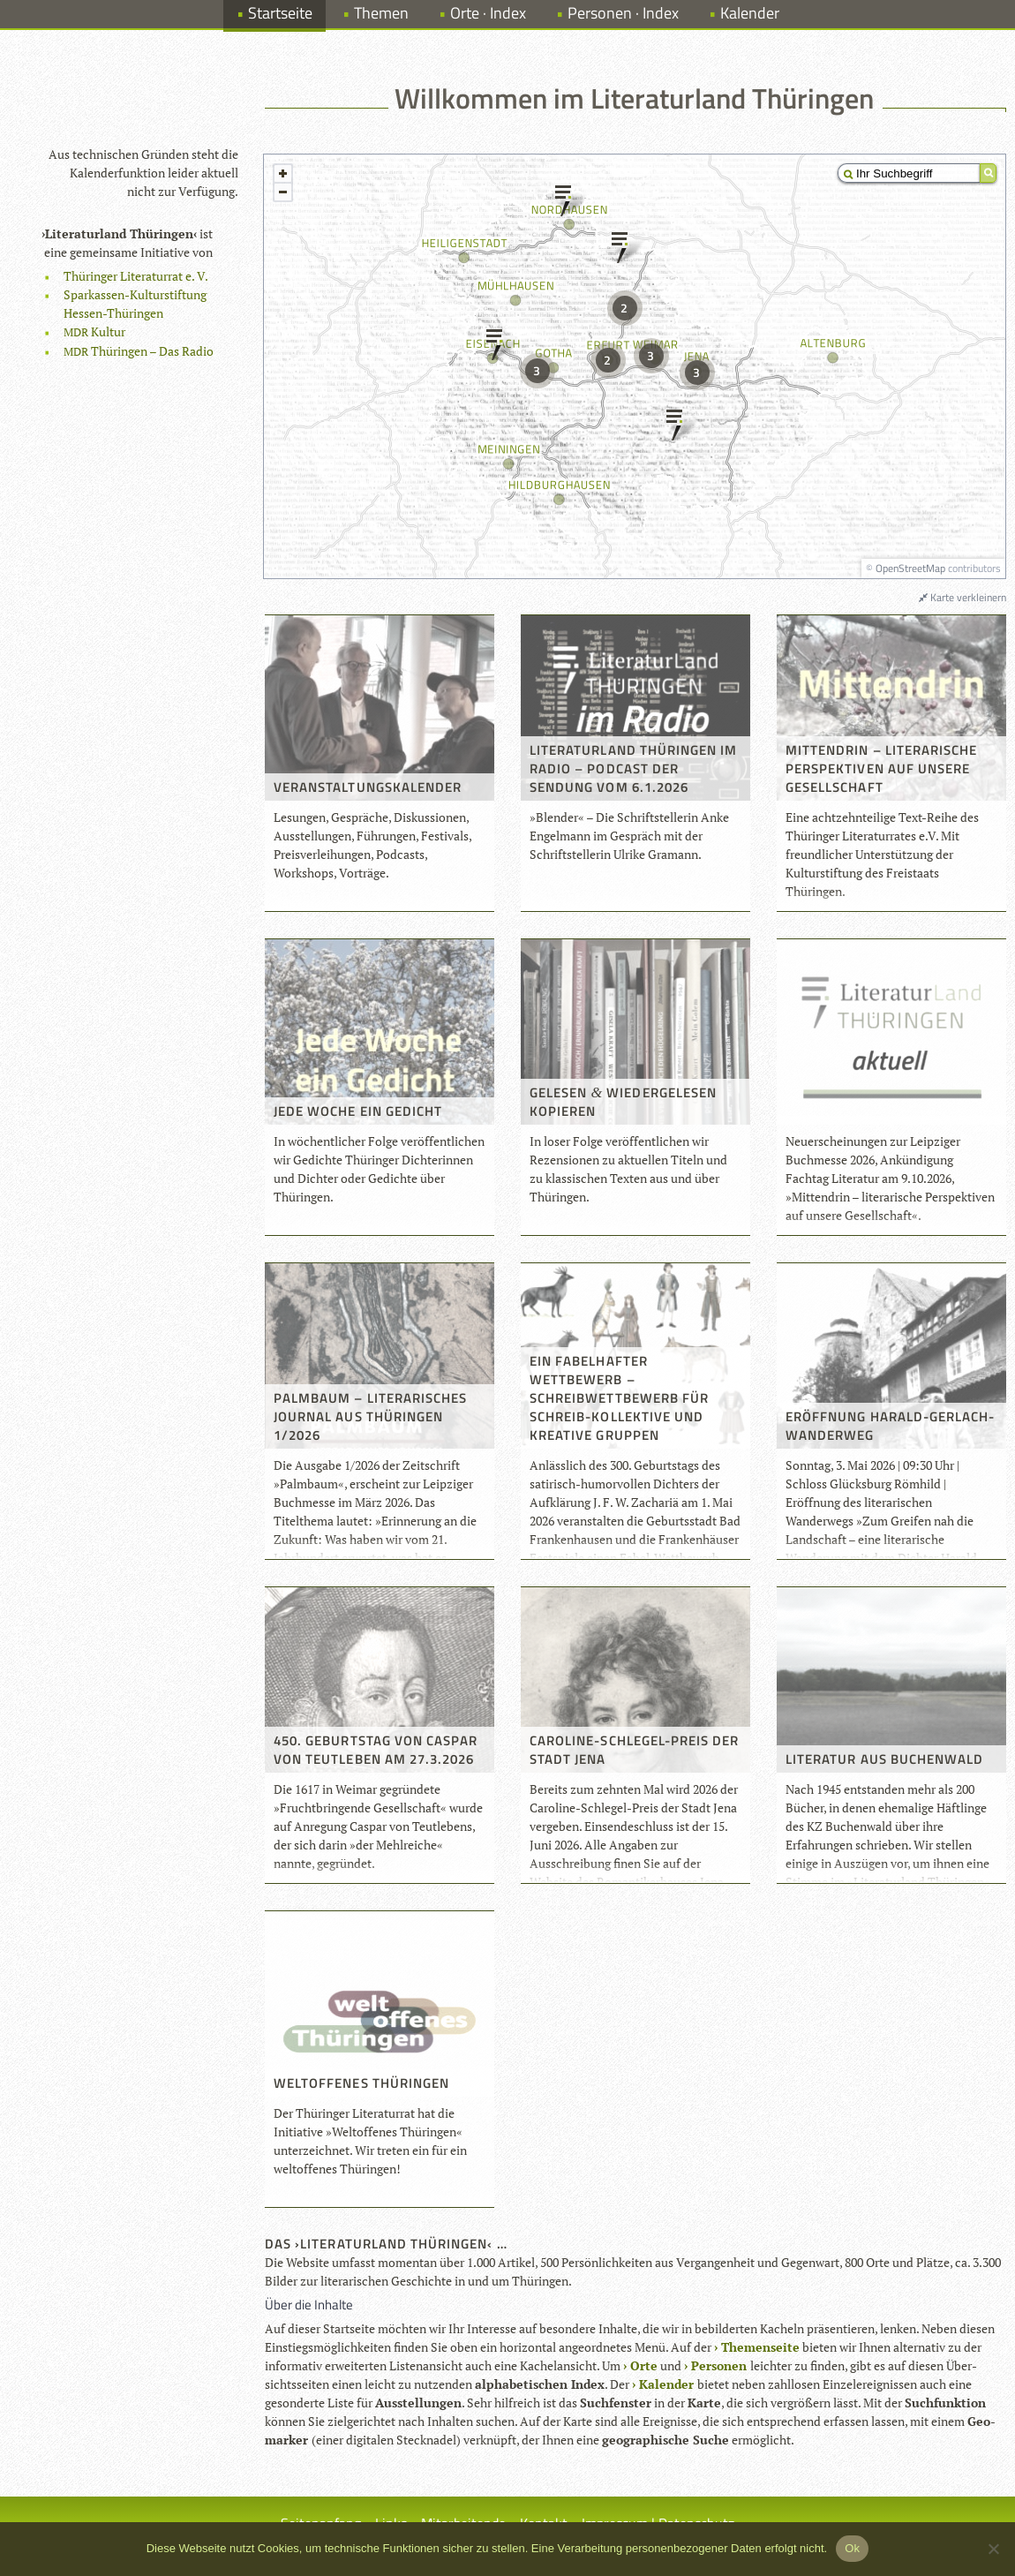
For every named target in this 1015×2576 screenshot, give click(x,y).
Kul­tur (94, 331)
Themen (381, 13)
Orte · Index (488, 13)
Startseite (280, 13)
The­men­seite (760, 2347)
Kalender (749, 13)
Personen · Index (623, 13)
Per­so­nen (719, 2365)
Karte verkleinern (962, 597)
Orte (644, 2365)
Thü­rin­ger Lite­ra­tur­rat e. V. (136, 275)
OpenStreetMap (910, 568)
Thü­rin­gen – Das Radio (139, 351)
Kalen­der (666, 2384)
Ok (852, 2548)
